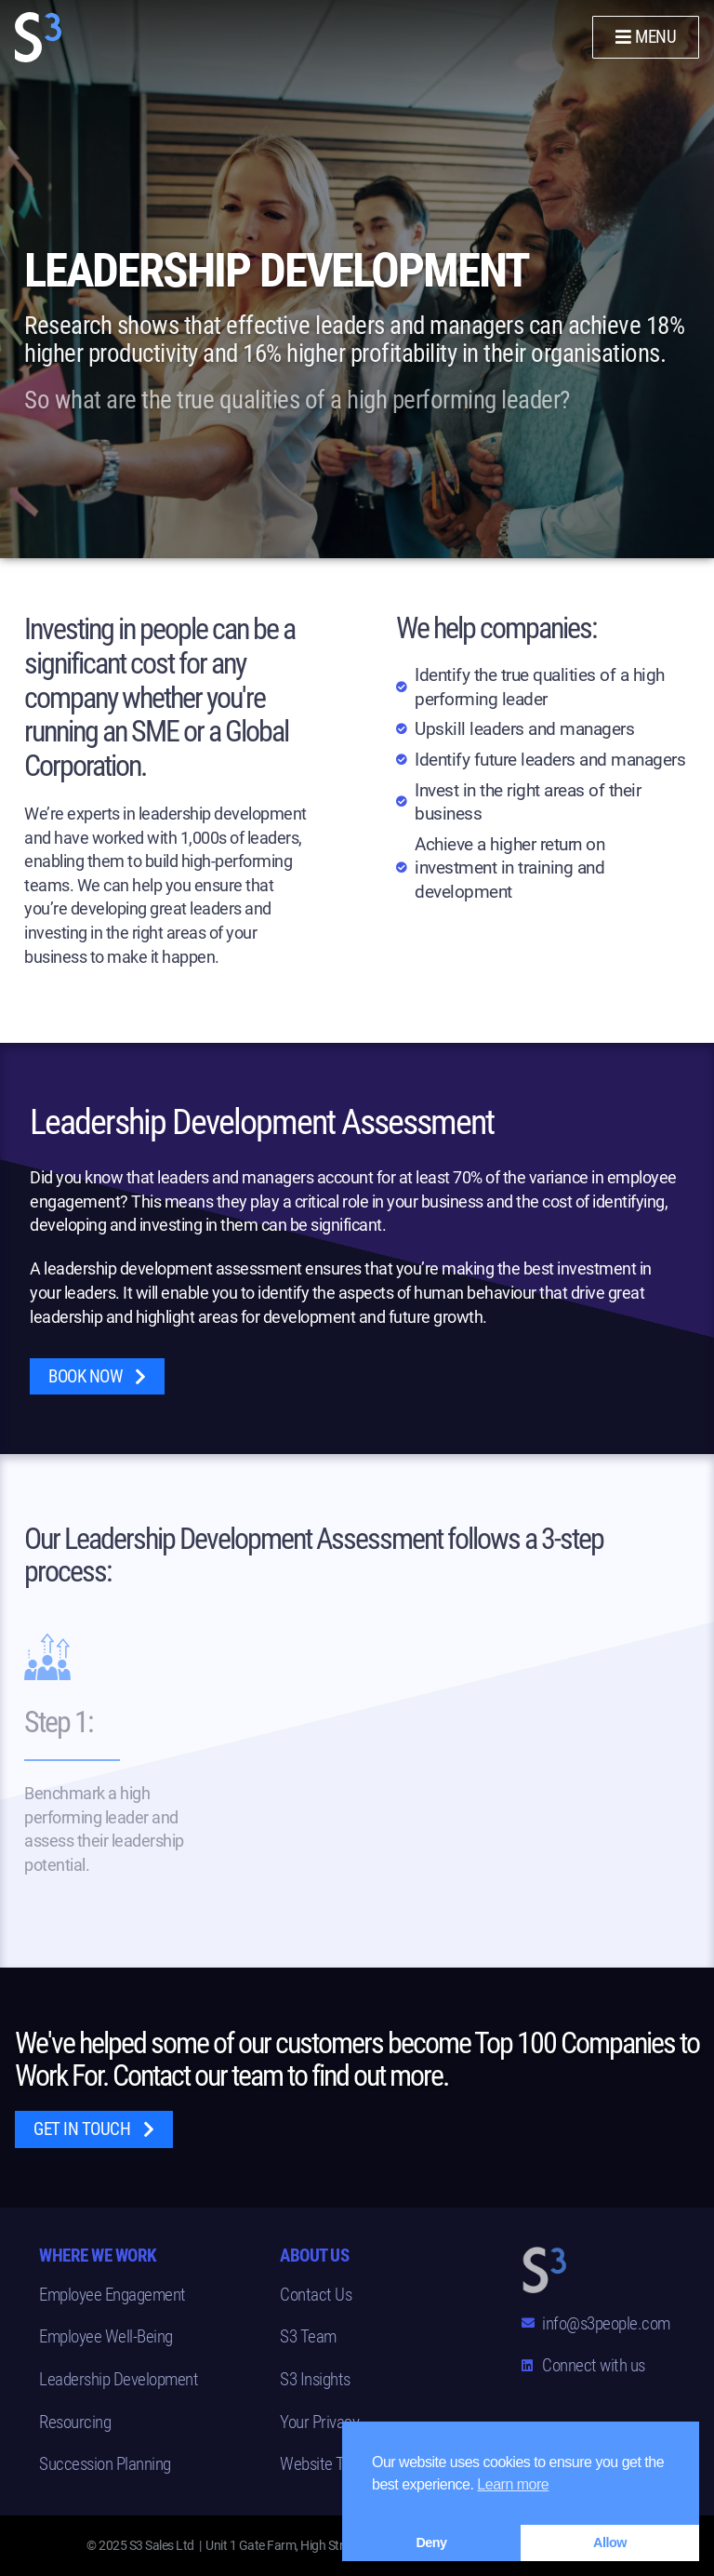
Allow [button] (610, 2542)
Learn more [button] (513, 2484)
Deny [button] (431, 2542)
